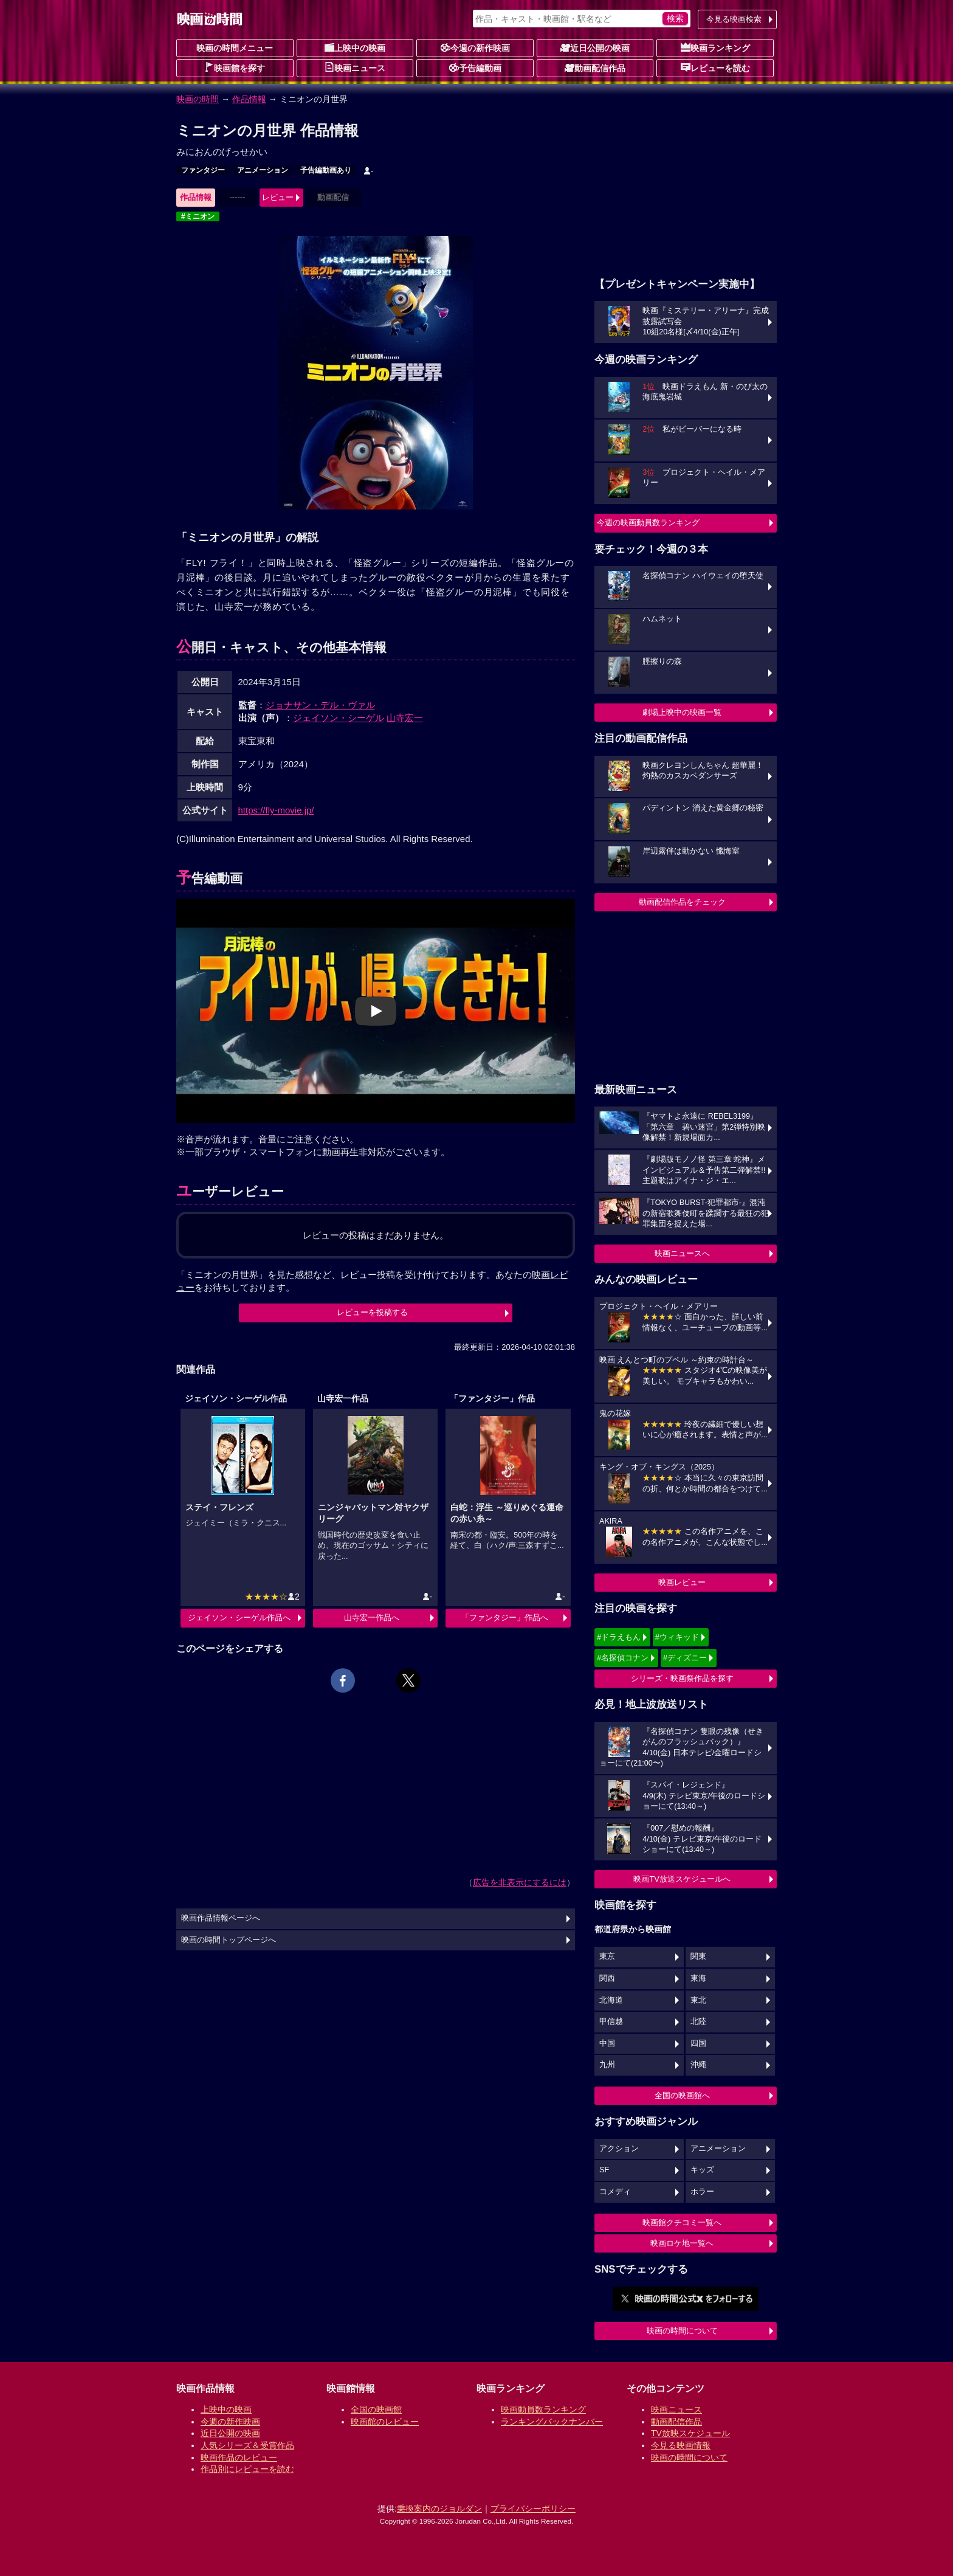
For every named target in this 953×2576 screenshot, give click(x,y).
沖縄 (698, 2064)
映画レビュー (682, 1582)
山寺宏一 (405, 718)
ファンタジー (203, 170)
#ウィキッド (677, 1637)
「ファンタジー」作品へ (504, 1617)
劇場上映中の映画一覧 (681, 712)
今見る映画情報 (680, 2445)
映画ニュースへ (682, 1253)
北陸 (698, 2021)
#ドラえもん (619, 1637)
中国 (607, 2043)
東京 (607, 1956)
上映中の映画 (355, 47)
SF (604, 2170)
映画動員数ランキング (543, 2409)
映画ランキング (715, 47)
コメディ (615, 2192)
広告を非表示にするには (519, 1882)
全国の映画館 (376, 2409)
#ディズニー (685, 1657)
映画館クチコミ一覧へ (681, 2222)
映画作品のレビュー (239, 2457)
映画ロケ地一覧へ (682, 2243)
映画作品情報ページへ (220, 1918)
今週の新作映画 (475, 47)
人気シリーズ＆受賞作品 (247, 2445)
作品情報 (249, 99)
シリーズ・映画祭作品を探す (682, 1678)
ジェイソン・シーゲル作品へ (239, 1617)
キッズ (702, 2170)
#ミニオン (198, 216)
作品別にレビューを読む (247, 2469)
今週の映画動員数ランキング (648, 522)
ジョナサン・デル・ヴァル (320, 705)
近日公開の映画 (595, 47)
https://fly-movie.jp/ (276, 810)
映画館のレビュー (385, 2421)
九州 (607, 2064)
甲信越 (611, 2021)
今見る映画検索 (734, 19)
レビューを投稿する (372, 1312)
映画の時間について (682, 2330)
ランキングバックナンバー (552, 2421)
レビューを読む (715, 67)
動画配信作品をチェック (682, 901)
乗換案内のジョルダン (439, 2508)
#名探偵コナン (623, 1657)
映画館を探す (234, 67)
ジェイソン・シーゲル (338, 718)
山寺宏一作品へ (371, 1617)
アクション (619, 2148)
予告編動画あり (325, 170)
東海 (698, 1978)
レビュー (278, 197)
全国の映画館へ (682, 2095)
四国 (698, 2043)
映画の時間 (197, 99)
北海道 (611, 2000)
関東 (698, 1956)
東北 (698, 2000)
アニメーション (262, 170)
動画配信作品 (595, 67)
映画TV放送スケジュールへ (682, 1879)
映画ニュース (355, 67)
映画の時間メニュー (234, 48)
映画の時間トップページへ (228, 1940)
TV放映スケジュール (690, 2433)
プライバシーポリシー (533, 2508)
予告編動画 (475, 67)
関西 (607, 1978)
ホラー (702, 2192)
